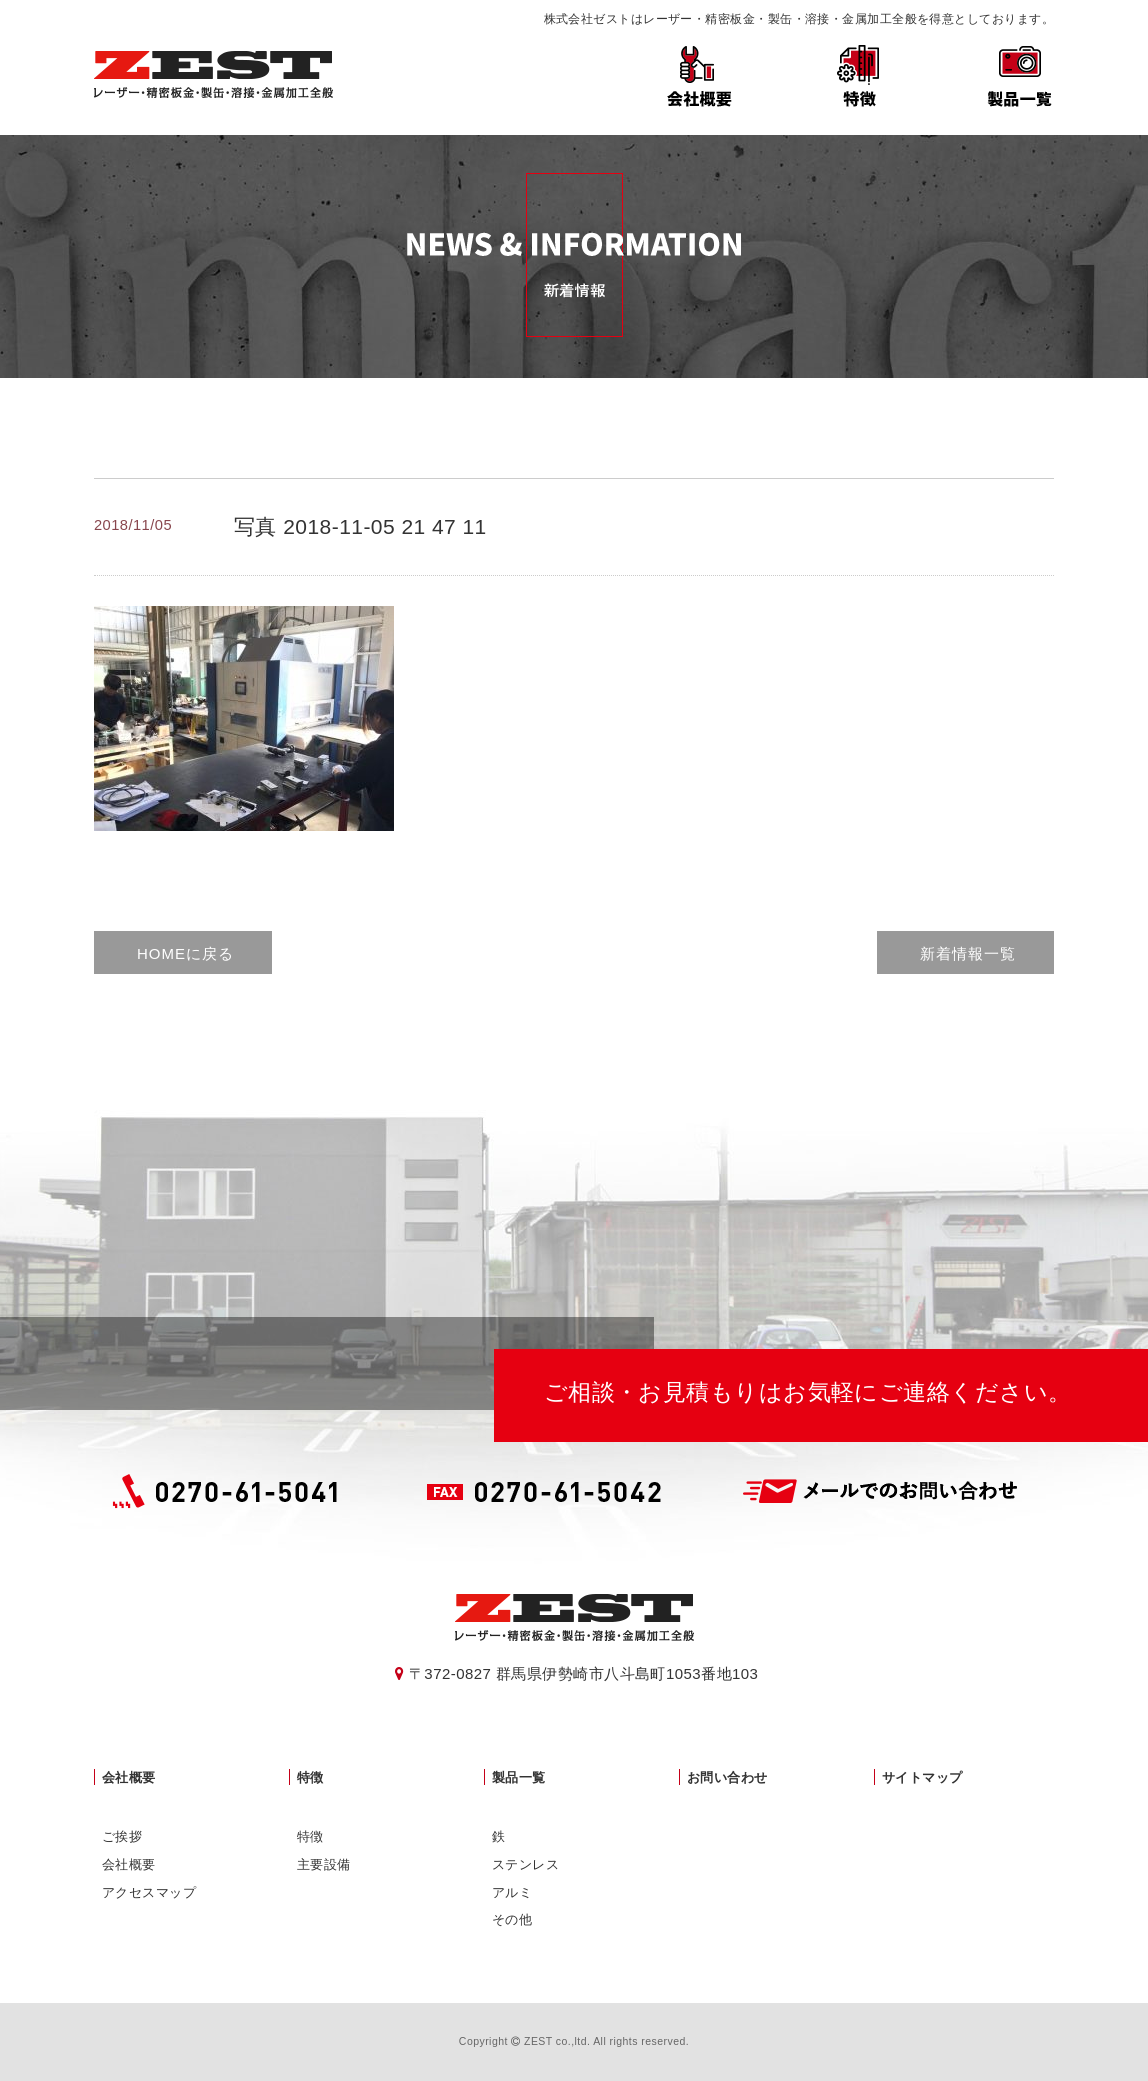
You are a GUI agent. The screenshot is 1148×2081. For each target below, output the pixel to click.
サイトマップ (922, 1777)
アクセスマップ (149, 1892)
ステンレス (525, 1864)
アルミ (512, 1892)
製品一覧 (1019, 73)
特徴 (859, 73)
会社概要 (699, 73)
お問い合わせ (727, 1777)
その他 (512, 1919)
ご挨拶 (122, 1836)
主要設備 (324, 1864)
